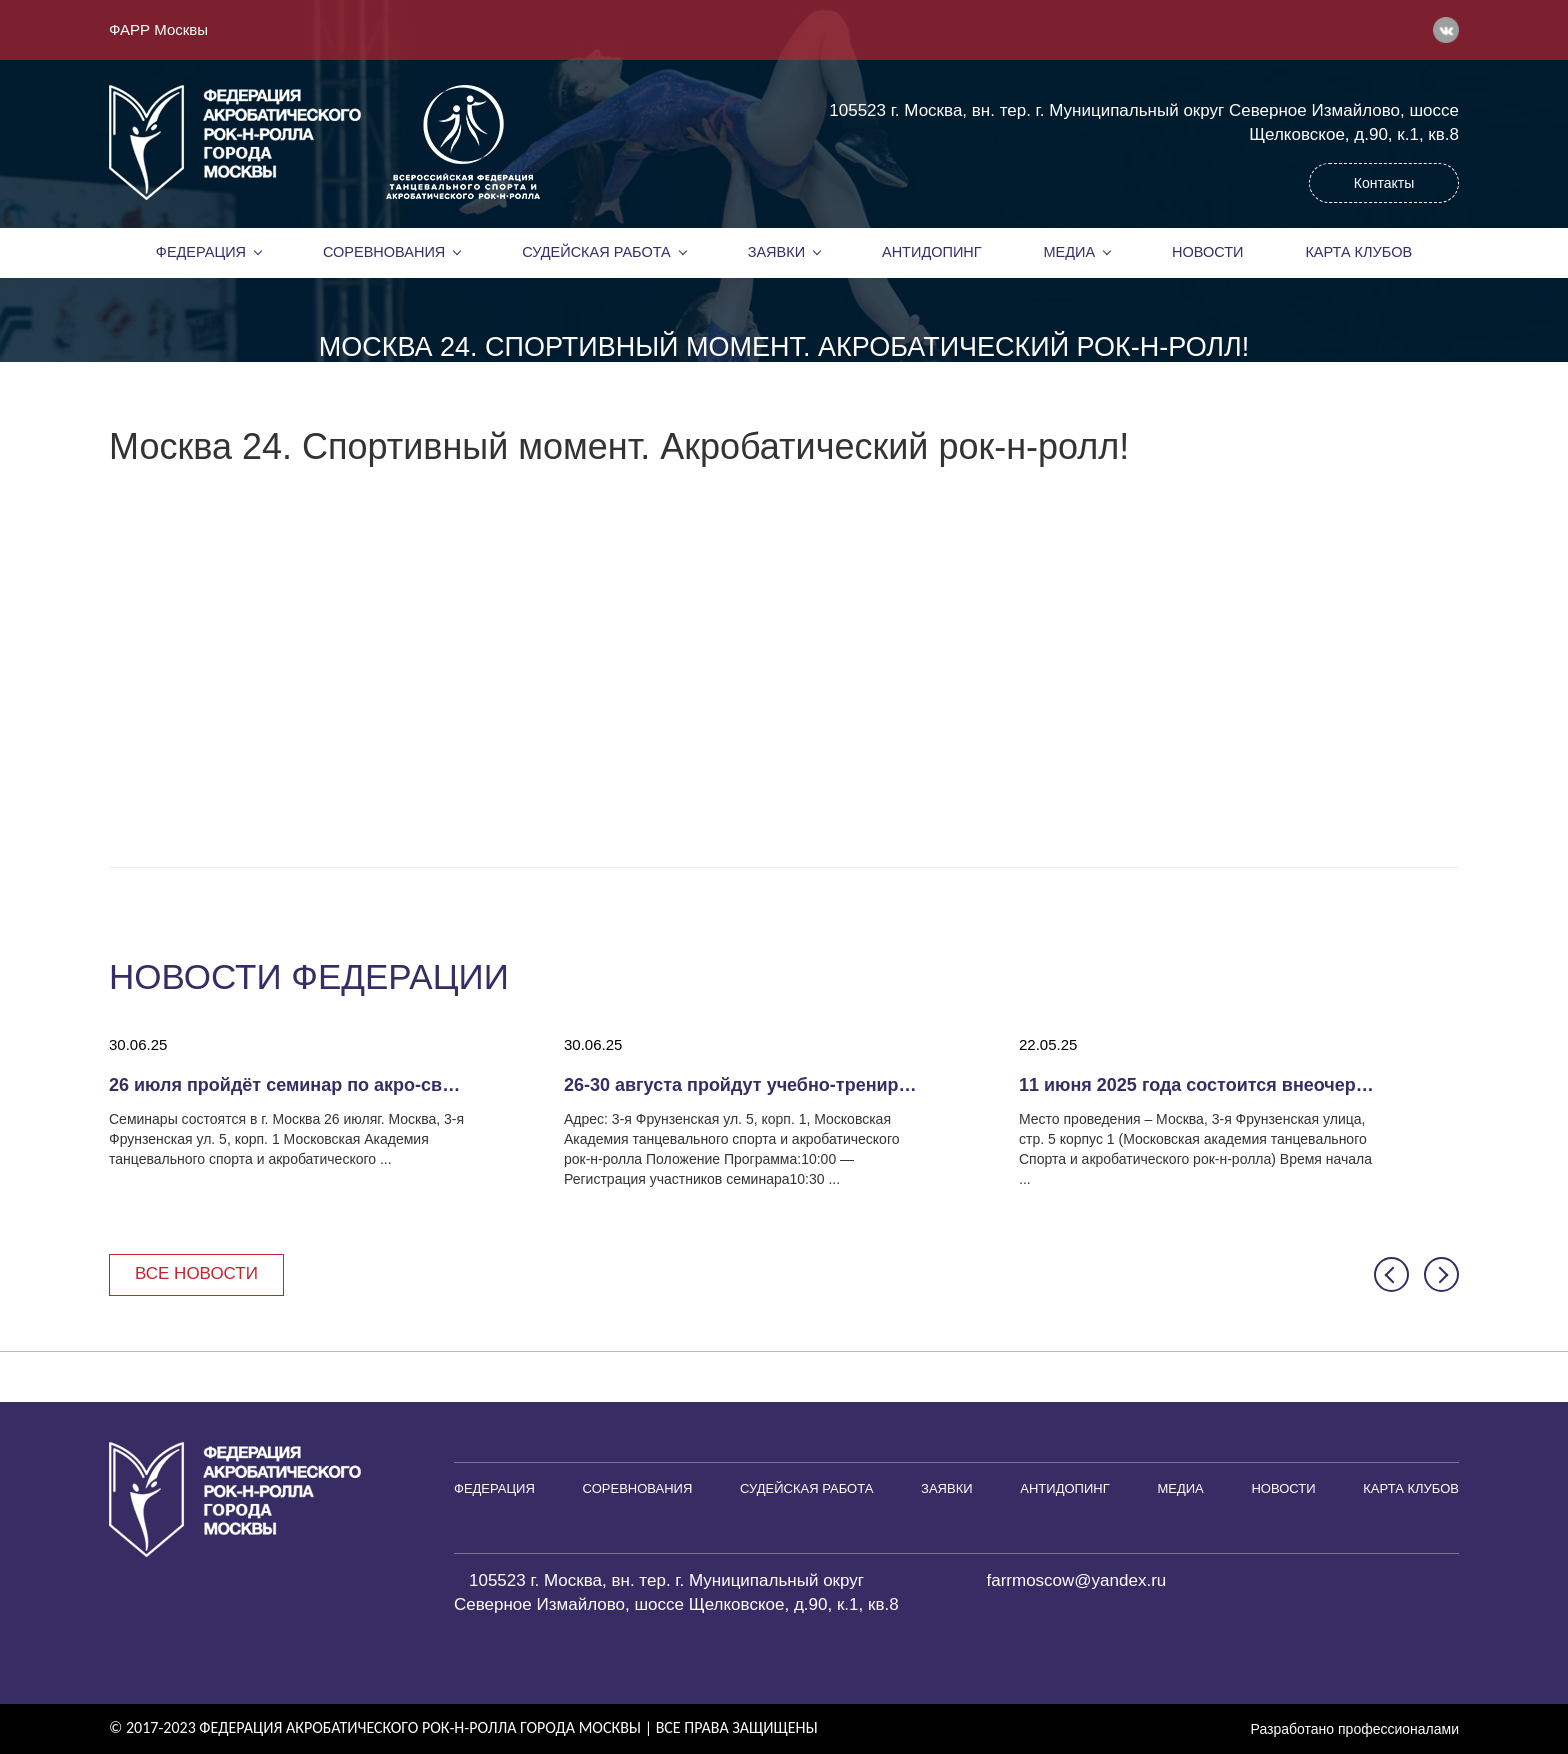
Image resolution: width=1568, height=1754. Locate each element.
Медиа (1070, 252)
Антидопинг (932, 252)
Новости (1208, 252)
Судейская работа (596, 252)
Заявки (776, 252)
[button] (1391, 1274)
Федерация (201, 252)
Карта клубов (1358, 252)
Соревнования (384, 252)
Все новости (196, 1273)
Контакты (1384, 183)
